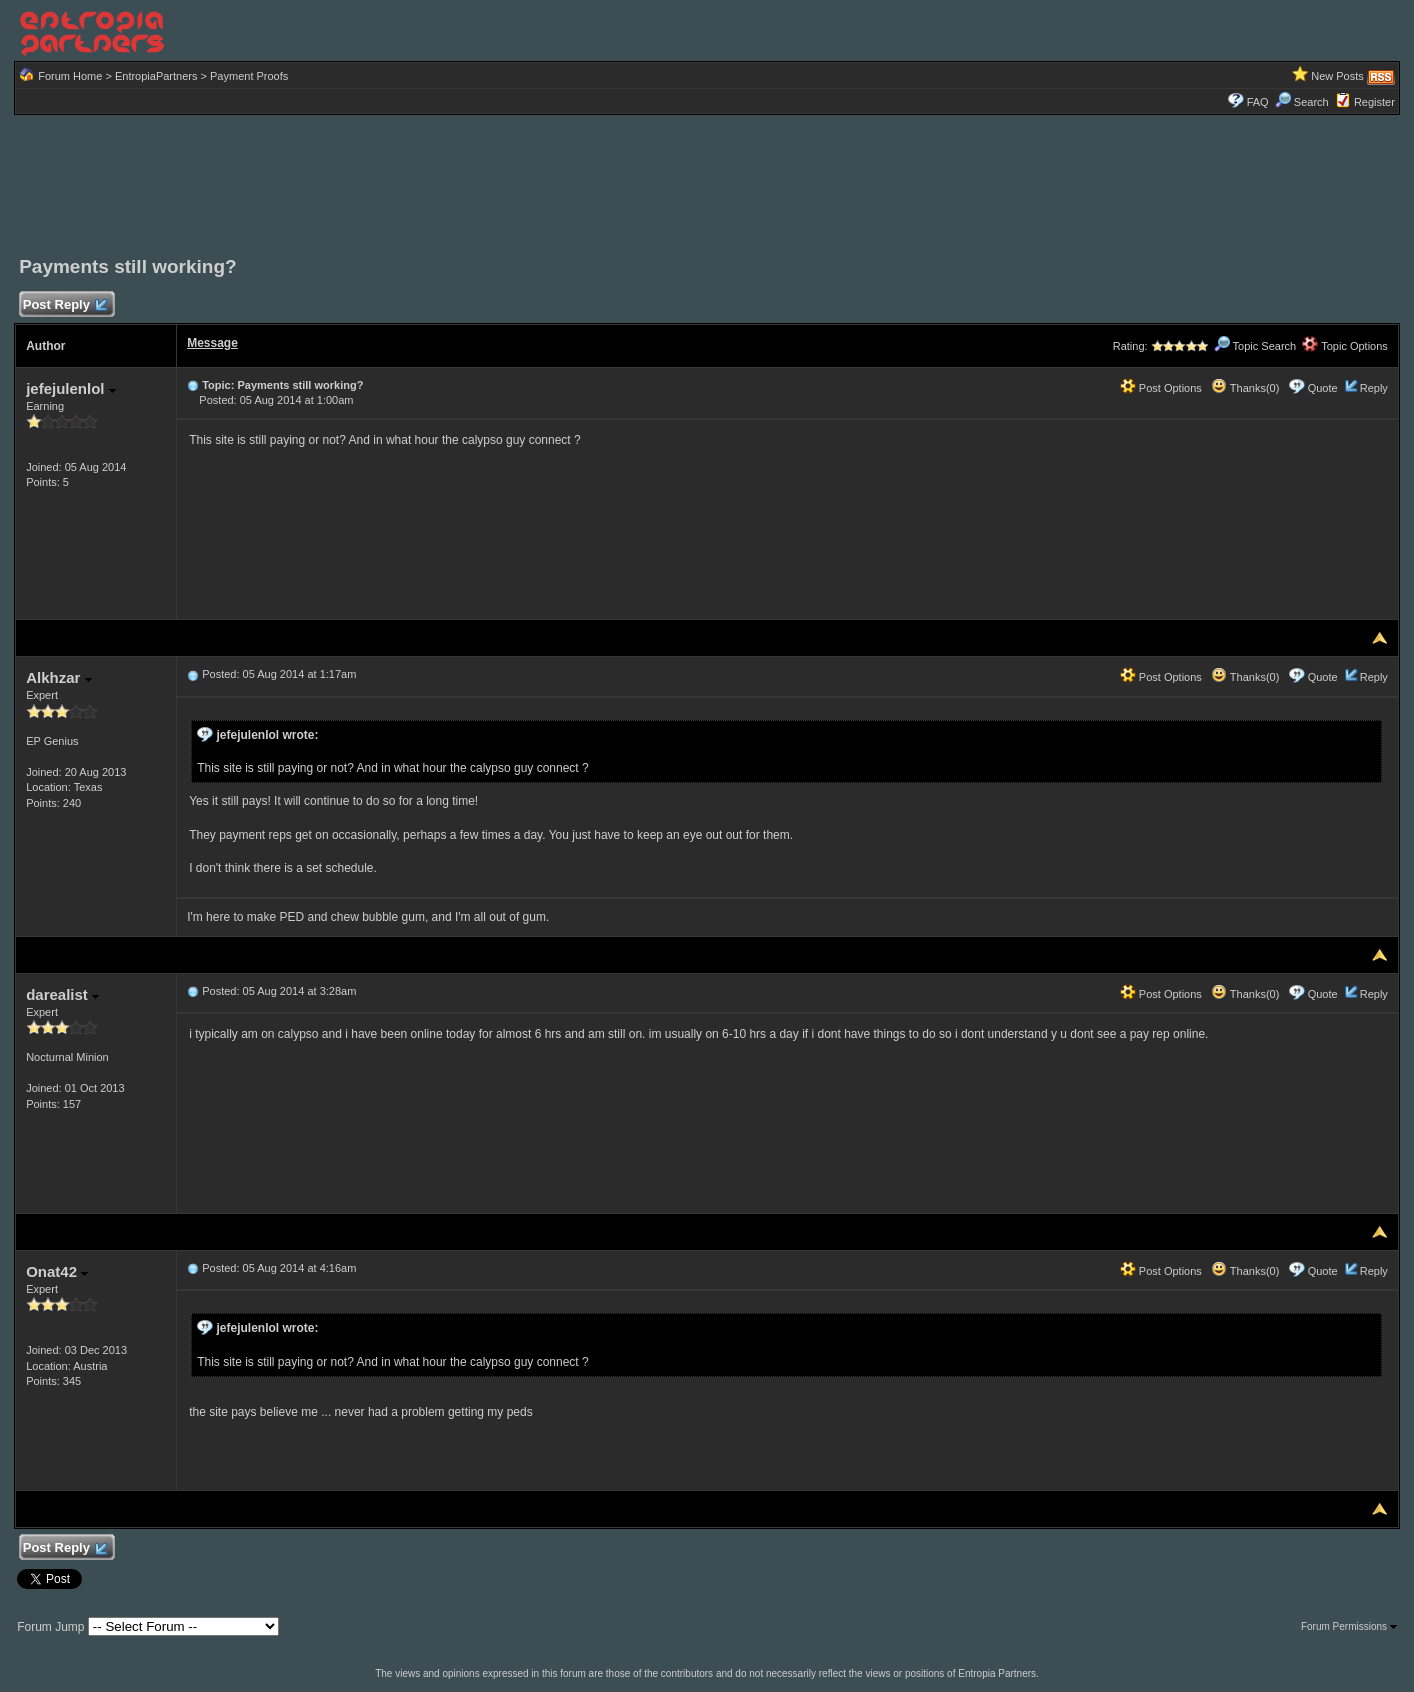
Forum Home (70, 76)
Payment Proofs (249, 76)
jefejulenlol (71, 388)
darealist (62, 994)
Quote (1323, 388)
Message (212, 343)
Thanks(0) (1245, 388)
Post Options (1161, 388)
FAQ (1258, 102)
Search (1302, 102)
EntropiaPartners (156, 76)
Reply (1374, 388)
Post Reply (64, 305)
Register (1374, 102)
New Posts (1337, 76)
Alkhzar (58, 677)
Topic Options (1345, 346)
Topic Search (1255, 346)
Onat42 (57, 1271)
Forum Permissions (1349, 1626)
